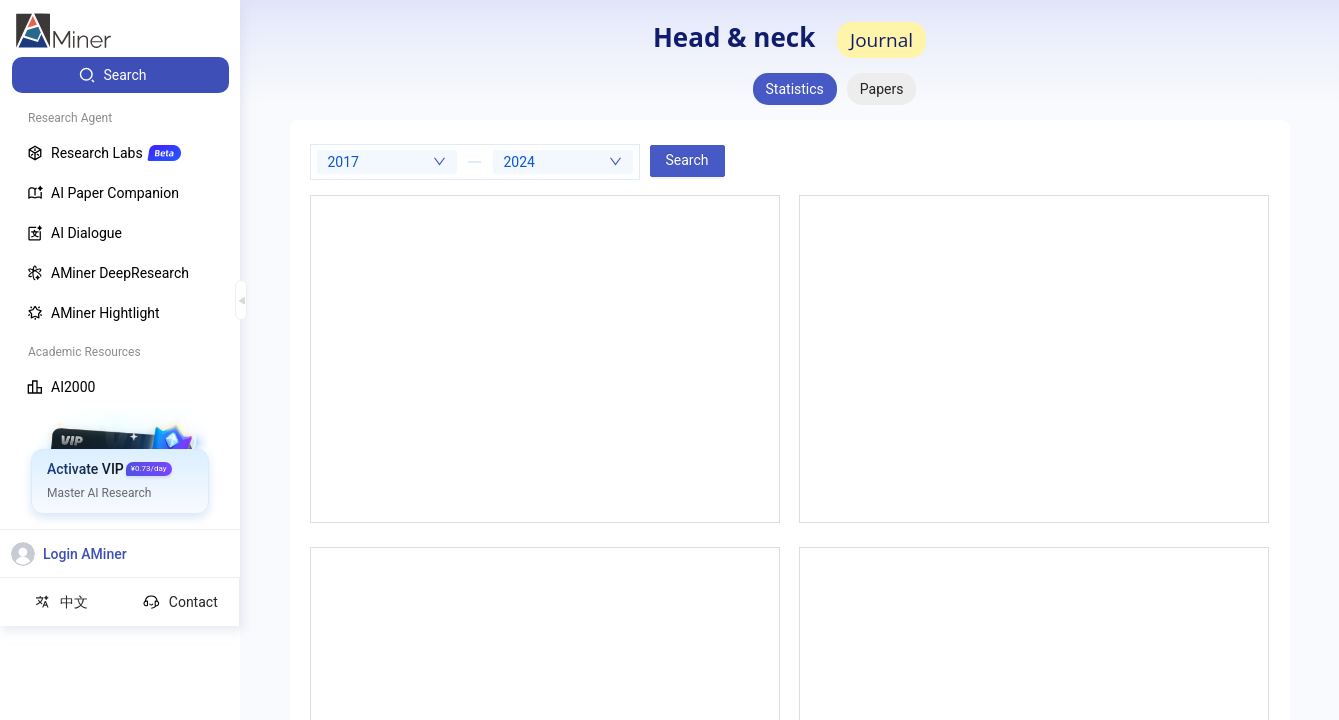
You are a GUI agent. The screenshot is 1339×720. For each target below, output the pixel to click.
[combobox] (387, 162)
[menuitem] (120, 75)
